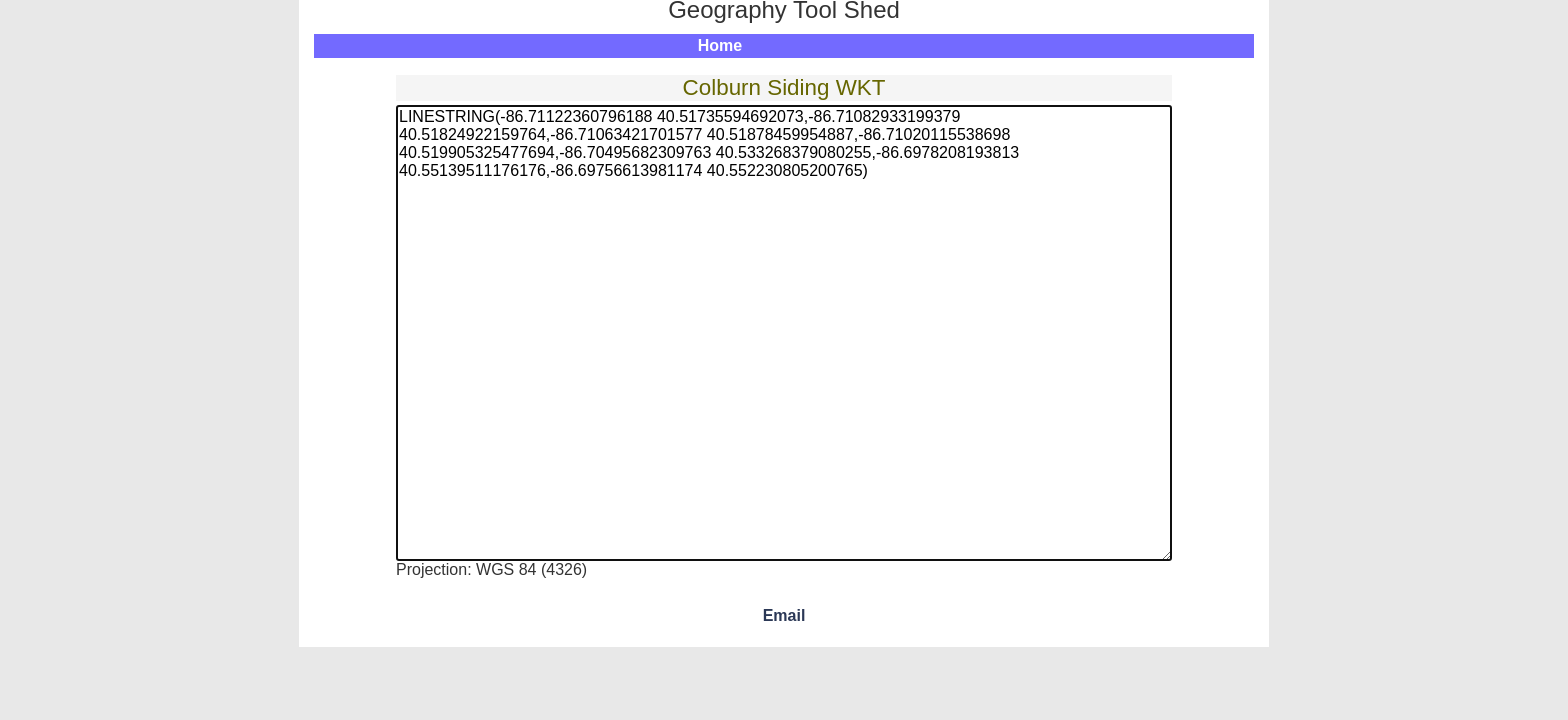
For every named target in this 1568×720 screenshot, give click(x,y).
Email (784, 615)
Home (720, 45)
